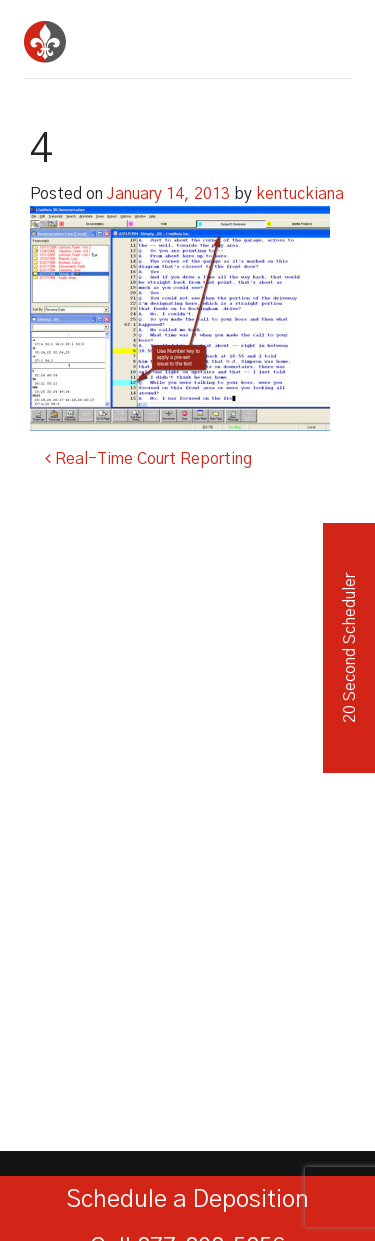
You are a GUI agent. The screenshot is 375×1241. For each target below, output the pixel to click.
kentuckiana (300, 194)
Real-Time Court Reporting (148, 459)
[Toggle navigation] (329, 35)
